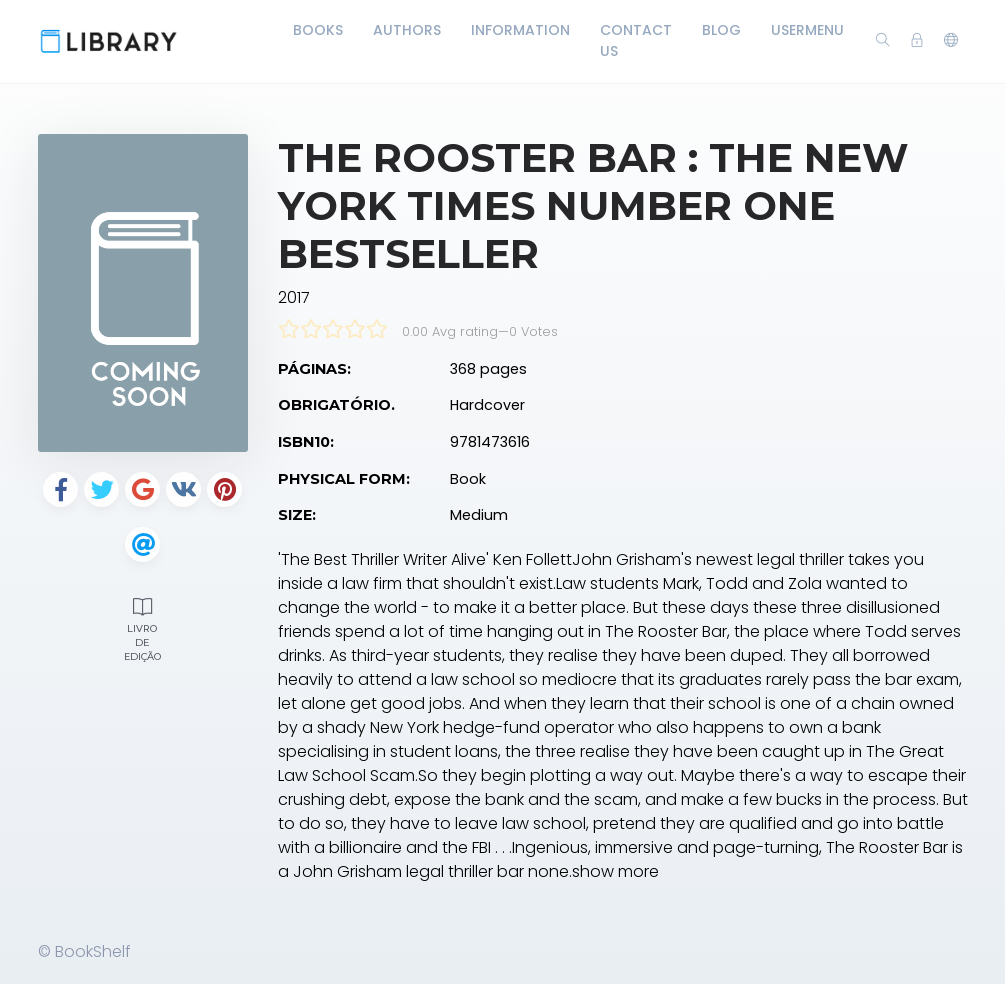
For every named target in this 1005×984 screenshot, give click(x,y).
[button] (951, 41)
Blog (721, 30)
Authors (407, 30)
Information (520, 30)
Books (318, 30)
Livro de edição (143, 627)
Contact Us (636, 40)
